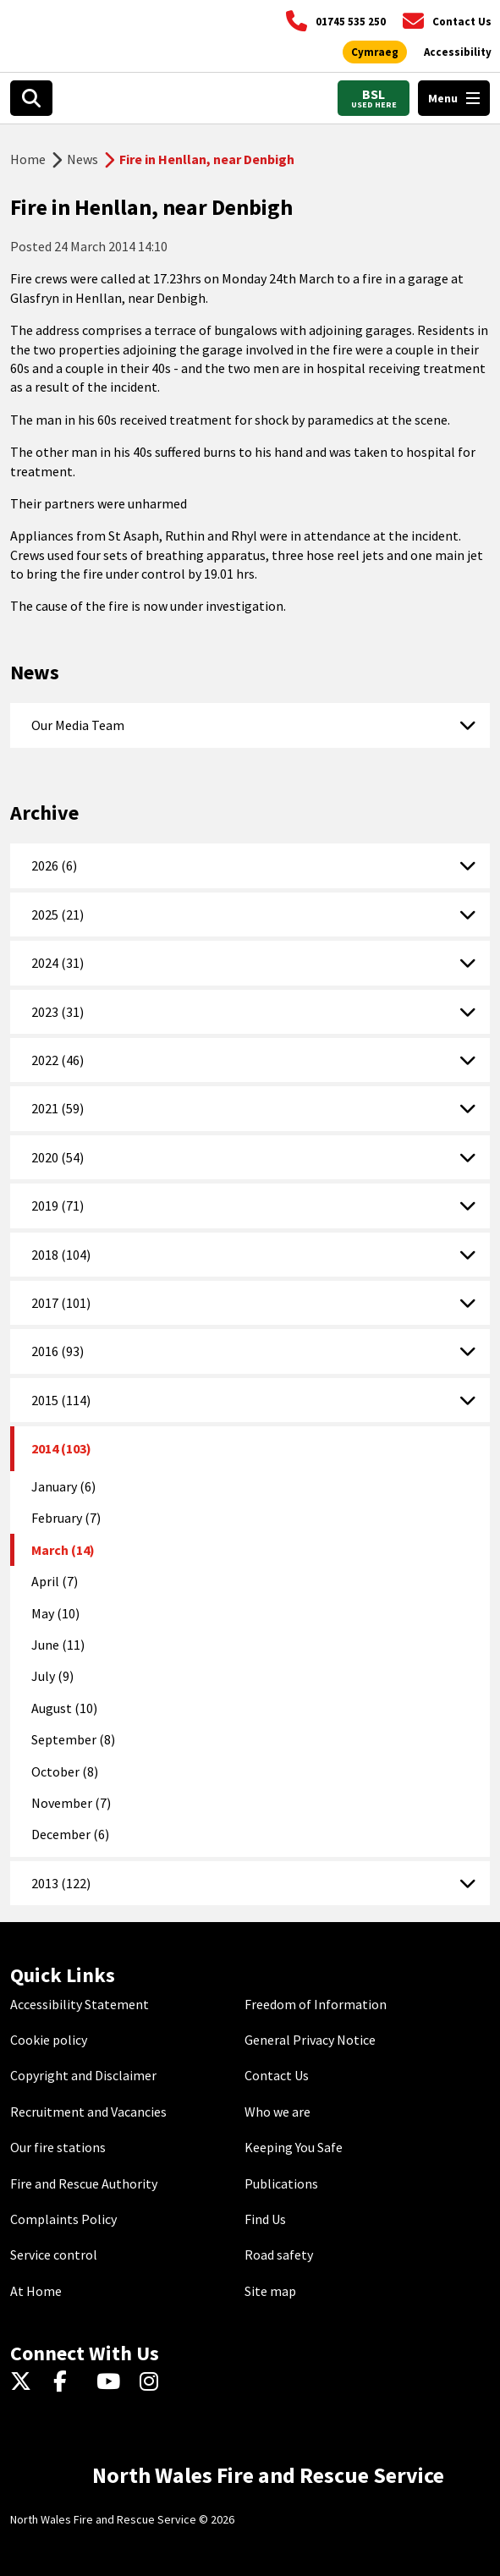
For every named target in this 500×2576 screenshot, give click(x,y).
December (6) (70, 1834)
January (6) (63, 1486)
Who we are (277, 2111)
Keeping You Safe (294, 2147)
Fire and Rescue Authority (83, 2183)
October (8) (64, 1771)
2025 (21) (57, 914)
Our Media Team (77, 725)
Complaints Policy (63, 2219)
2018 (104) (61, 1254)
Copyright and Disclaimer (83, 2075)
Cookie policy (48, 2039)
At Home (36, 2290)
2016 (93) (57, 1351)
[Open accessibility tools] (458, 52)
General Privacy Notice (310, 2039)
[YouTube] (111, 2382)
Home (28, 159)
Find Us (265, 2219)
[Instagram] (154, 2382)
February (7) (66, 1517)
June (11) (58, 1644)
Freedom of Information (316, 2004)
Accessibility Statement (79, 2004)
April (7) (54, 1581)
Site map (270, 2290)
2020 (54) (57, 1157)
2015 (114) (61, 1400)
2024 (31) (57, 962)
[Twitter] (25, 2382)
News (82, 159)
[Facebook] (68, 2382)
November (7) (71, 1802)
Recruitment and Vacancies (88, 2111)
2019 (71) (57, 1205)
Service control (53, 2254)
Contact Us (277, 2075)
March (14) (63, 1549)
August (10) (64, 1708)
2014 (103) (61, 1448)
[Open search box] (31, 98)
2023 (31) (57, 1011)
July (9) (52, 1675)
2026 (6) (54, 865)
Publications (281, 2183)
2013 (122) (61, 1883)
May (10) (55, 1613)
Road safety (279, 2254)
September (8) (73, 1739)
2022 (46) (57, 1060)
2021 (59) (57, 1108)
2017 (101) (61, 1302)
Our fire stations (58, 2147)
